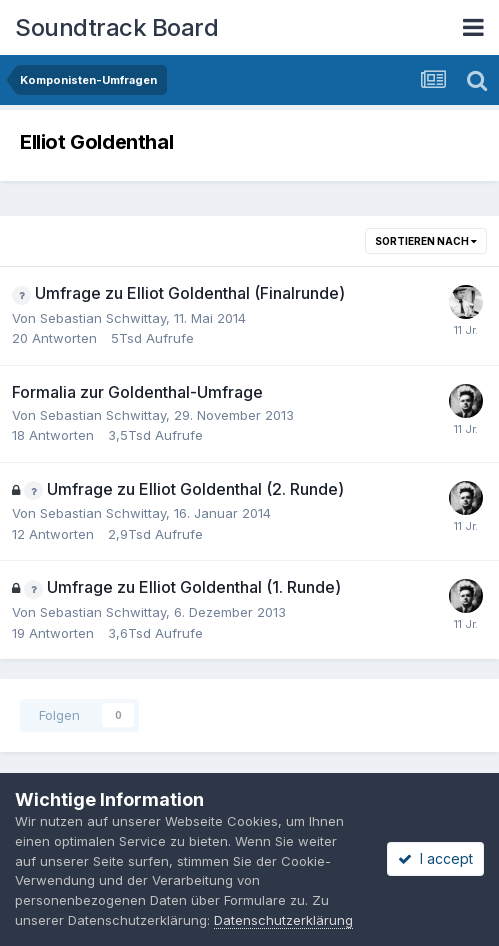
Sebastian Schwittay (103, 318)
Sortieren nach (426, 241)
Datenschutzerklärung (283, 920)
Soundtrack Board (116, 27)
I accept (435, 858)
